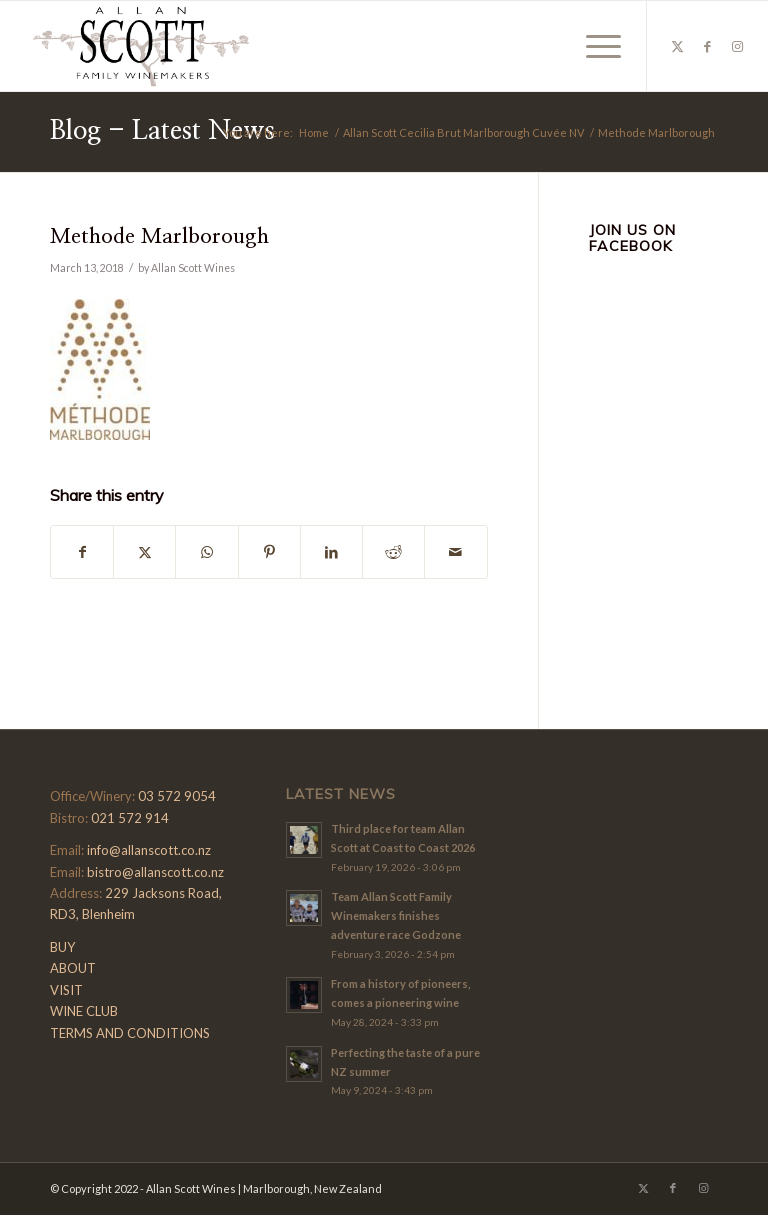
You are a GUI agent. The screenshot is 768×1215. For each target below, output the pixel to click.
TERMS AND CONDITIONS (130, 1033)
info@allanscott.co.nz (149, 850)
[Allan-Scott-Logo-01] (141, 46)
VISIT (66, 990)
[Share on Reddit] (393, 552)
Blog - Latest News (162, 131)
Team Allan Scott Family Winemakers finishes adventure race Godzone (396, 915)
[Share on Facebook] (82, 552)
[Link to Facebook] (708, 46)
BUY (62, 947)
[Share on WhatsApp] (206, 552)
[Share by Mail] (455, 552)
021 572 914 (130, 818)
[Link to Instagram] (738, 46)
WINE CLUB (84, 1011)
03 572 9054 (177, 796)
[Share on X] (144, 552)
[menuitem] (593, 46)
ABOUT (73, 968)
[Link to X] (678, 46)
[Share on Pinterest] (269, 552)
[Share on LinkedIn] (331, 552)
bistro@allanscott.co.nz (155, 872)
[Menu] (593, 46)
